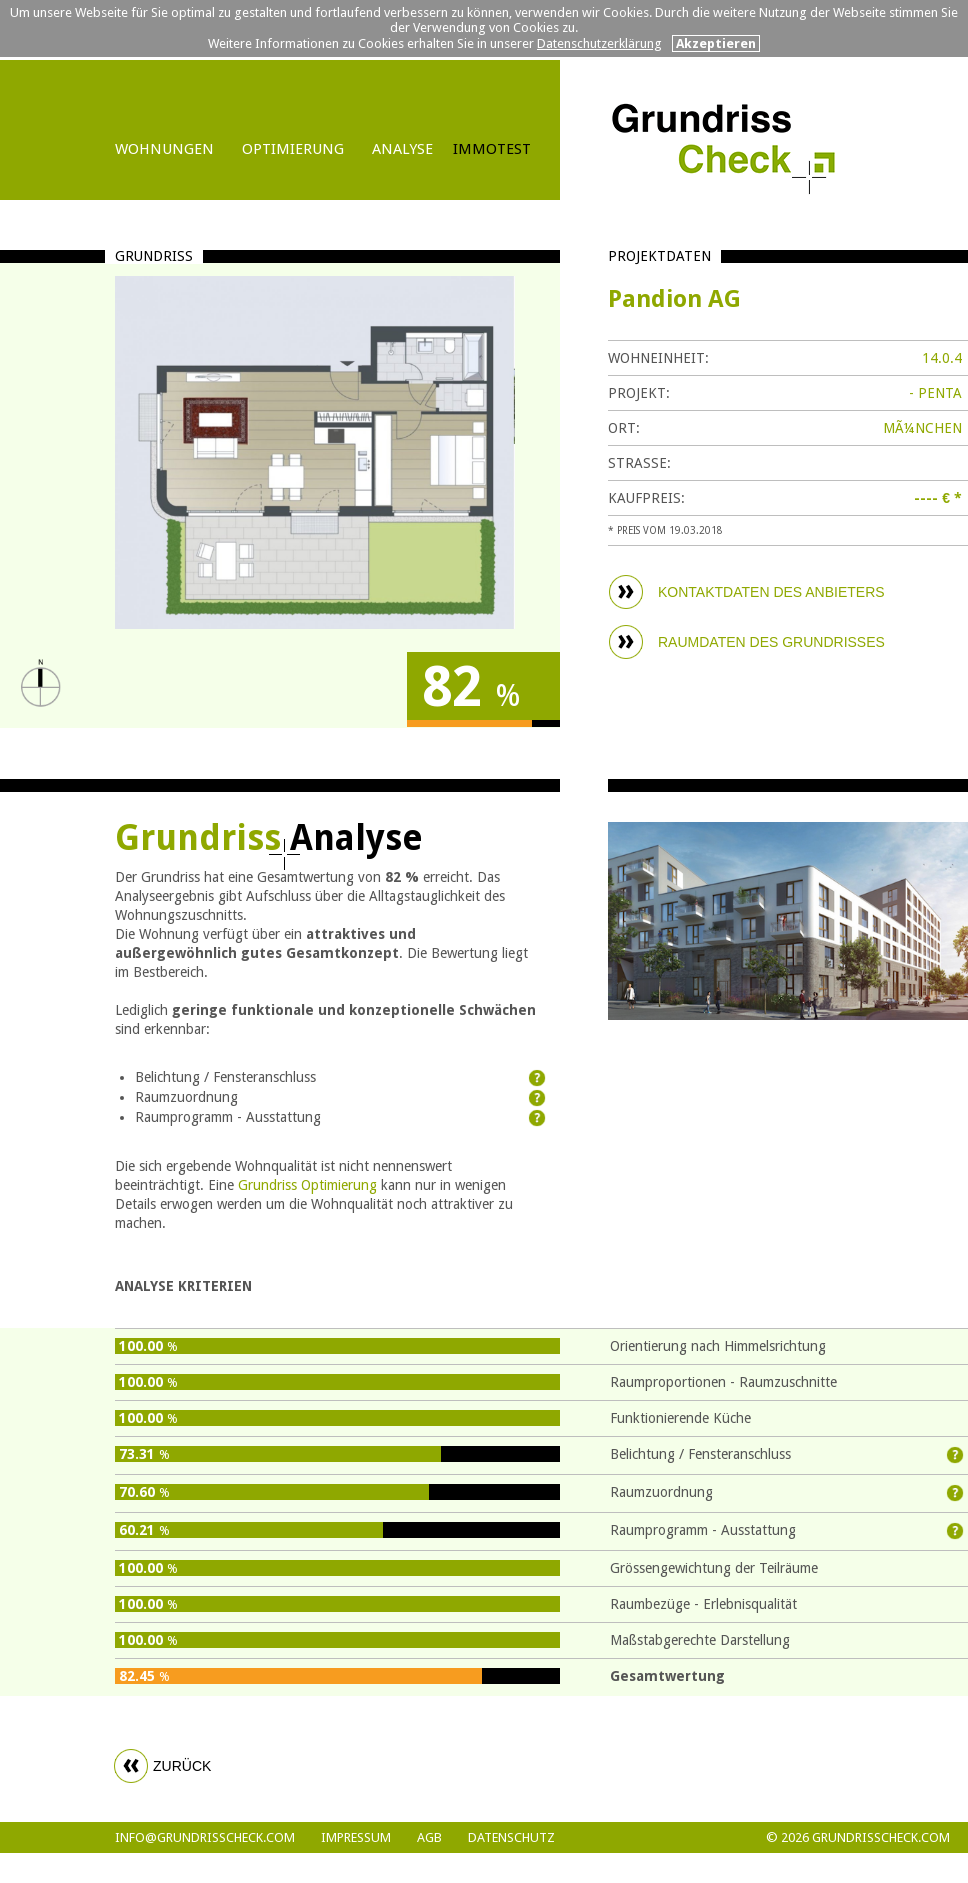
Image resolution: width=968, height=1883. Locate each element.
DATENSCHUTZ (511, 1837)
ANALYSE (402, 149)
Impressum (356, 1837)
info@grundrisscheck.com (205, 1837)
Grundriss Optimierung (307, 1185)
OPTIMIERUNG (293, 149)
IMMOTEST (492, 149)
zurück (182, 1766)
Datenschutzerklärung (599, 43)
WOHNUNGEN (164, 149)
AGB (429, 1837)
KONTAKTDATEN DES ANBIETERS (771, 592)
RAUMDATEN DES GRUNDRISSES (771, 642)
